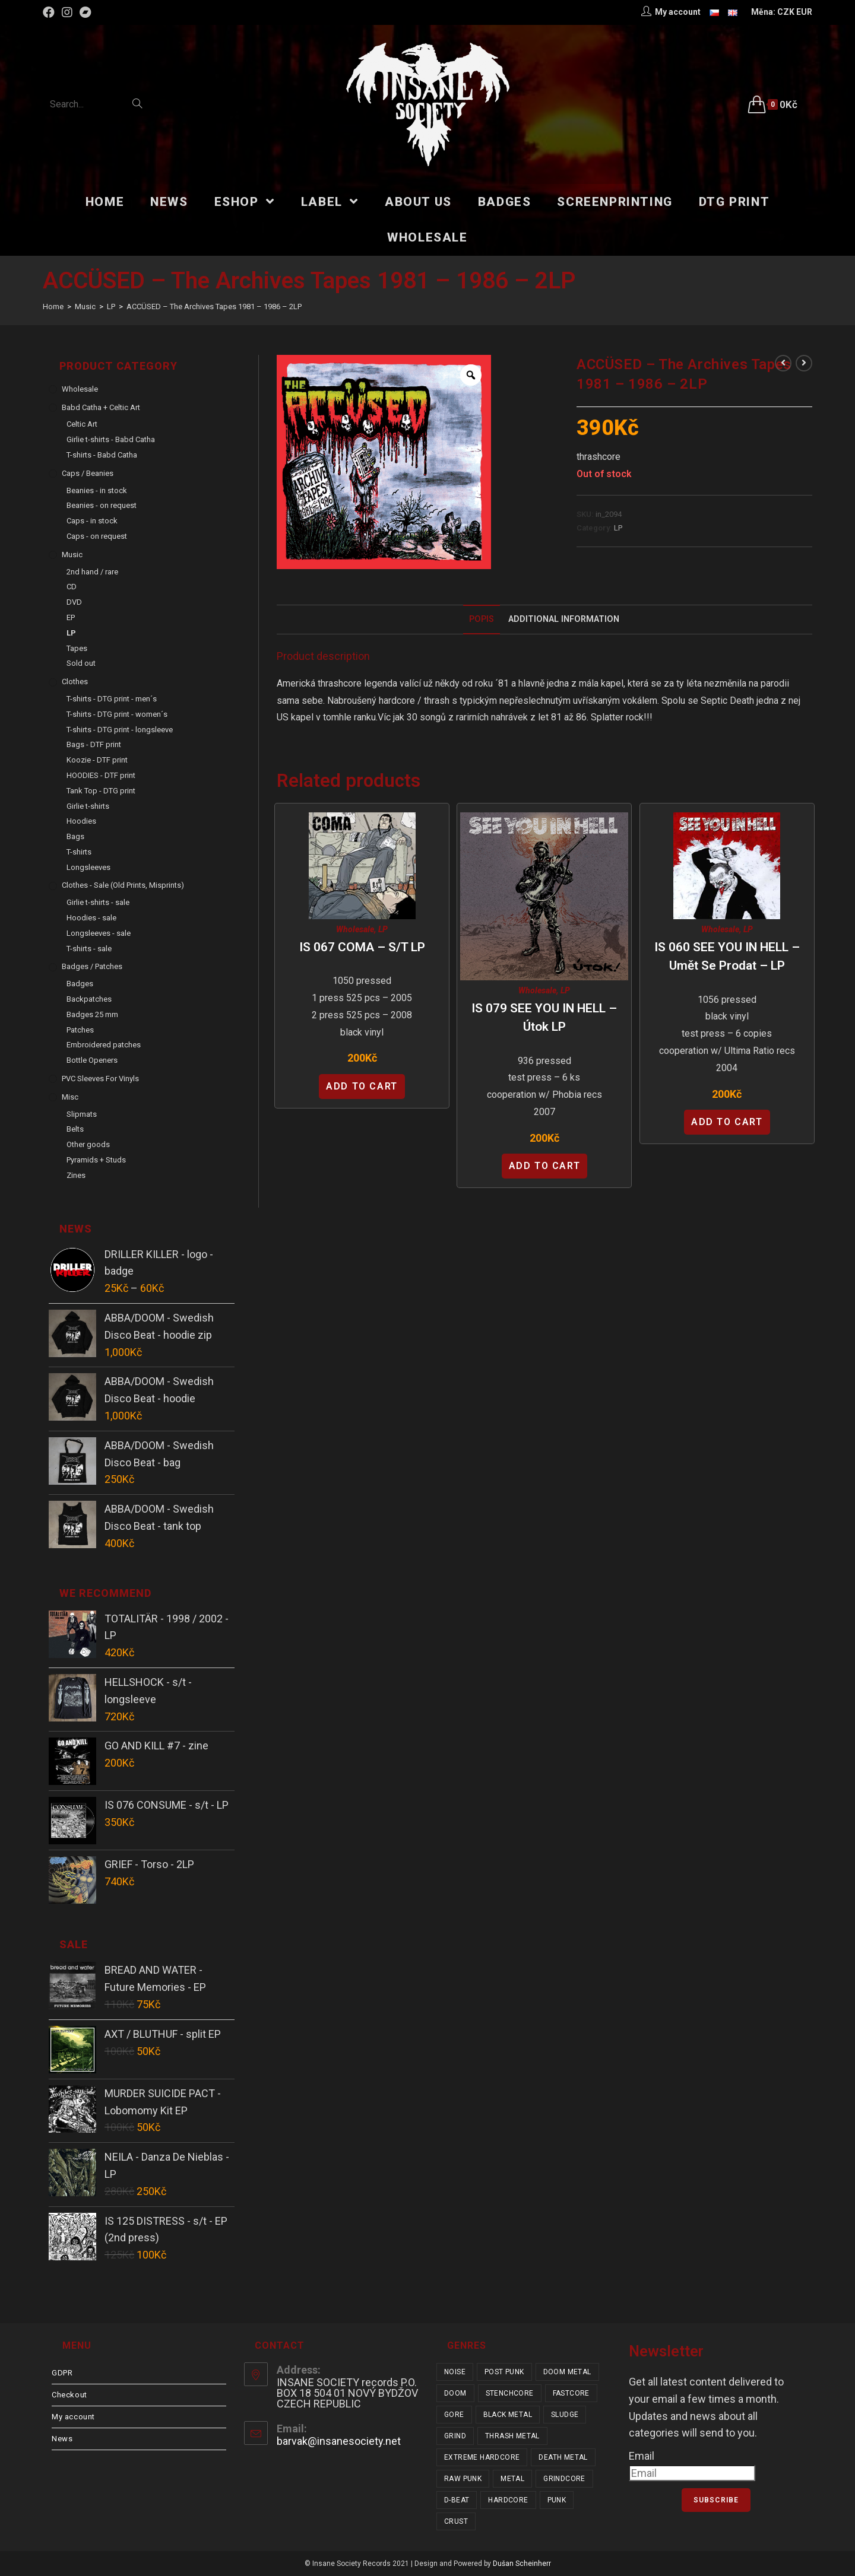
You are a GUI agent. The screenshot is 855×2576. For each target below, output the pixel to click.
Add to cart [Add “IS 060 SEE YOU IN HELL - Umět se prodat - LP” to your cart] (727, 1121)
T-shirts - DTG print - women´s (116, 714)
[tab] (481, 619)
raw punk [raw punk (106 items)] (463, 2479)
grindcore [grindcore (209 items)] (564, 2479)
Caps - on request (96, 536)
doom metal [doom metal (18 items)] (567, 2372)
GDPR (62, 2372)
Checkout (69, 2394)
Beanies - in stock (96, 490)
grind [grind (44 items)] (455, 2436)
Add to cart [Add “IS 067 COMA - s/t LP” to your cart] (362, 1086)
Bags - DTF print (93, 744)
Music (72, 554)
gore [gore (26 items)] (454, 2414)
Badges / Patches (92, 966)
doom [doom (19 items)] (455, 2393)
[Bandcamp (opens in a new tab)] (85, 12)
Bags (75, 836)
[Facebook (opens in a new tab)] (50, 12)
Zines (76, 1175)
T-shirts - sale (89, 948)
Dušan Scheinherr (522, 2563)
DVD (74, 602)
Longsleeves (88, 867)
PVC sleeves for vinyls (100, 1078)
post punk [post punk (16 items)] (504, 2372)
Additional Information (563, 619)
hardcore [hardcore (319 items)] (508, 2500)
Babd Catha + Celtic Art (101, 407)
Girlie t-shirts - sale (97, 902)
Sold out (81, 663)
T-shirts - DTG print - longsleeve (119, 729)
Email (641, 2456)
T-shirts (78, 851)
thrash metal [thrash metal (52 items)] (512, 2436)
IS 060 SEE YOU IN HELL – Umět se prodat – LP (727, 956)
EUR (804, 12)
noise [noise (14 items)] (455, 2372)
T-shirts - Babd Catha (101, 454)
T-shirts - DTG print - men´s (111, 698)
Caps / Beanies (87, 473)
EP (70, 617)
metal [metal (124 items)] (512, 2479)
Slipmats (81, 1114)
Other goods (88, 1144)
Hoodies (81, 821)
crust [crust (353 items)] (456, 2521)
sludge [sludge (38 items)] (564, 2414)
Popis (481, 619)
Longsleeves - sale (98, 933)
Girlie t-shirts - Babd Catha (110, 439)
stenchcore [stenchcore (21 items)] (510, 2393)
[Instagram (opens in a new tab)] (67, 12)
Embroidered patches (103, 1044)
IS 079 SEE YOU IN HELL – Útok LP (544, 1017)
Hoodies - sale (91, 917)
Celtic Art (81, 424)
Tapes (76, 648)
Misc (70, 1096)
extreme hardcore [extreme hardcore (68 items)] (482, 2457)
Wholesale (355, 929)
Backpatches (89, 999)
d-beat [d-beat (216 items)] (456, 2500)
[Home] (53, 306)
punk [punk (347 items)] (556, 2500)
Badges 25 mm (92, 1014)
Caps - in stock (92, 520)
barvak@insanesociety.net (339, 2441)
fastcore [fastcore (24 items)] (571, 2393)
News (62, 2438)
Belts (75, 1129)
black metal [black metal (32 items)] (507, 2414)
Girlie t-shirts (87, 806)
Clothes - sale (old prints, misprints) (123, 885)
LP (618, 527)
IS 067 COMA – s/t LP (362, 947)
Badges (79, 983)
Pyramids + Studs (96, 1159)
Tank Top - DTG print (100, 790)
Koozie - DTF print (97, 759)
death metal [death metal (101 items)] (563, 2457)
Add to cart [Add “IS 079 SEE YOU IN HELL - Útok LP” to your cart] (545, 1165)
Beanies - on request (101, 505)
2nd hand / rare (92, 571)
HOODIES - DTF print (100, 775)
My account (73, 2416)
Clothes (75, 681)
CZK (785, 12)
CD (71, 586)
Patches (80, 1029)
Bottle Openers (92, 1060)
